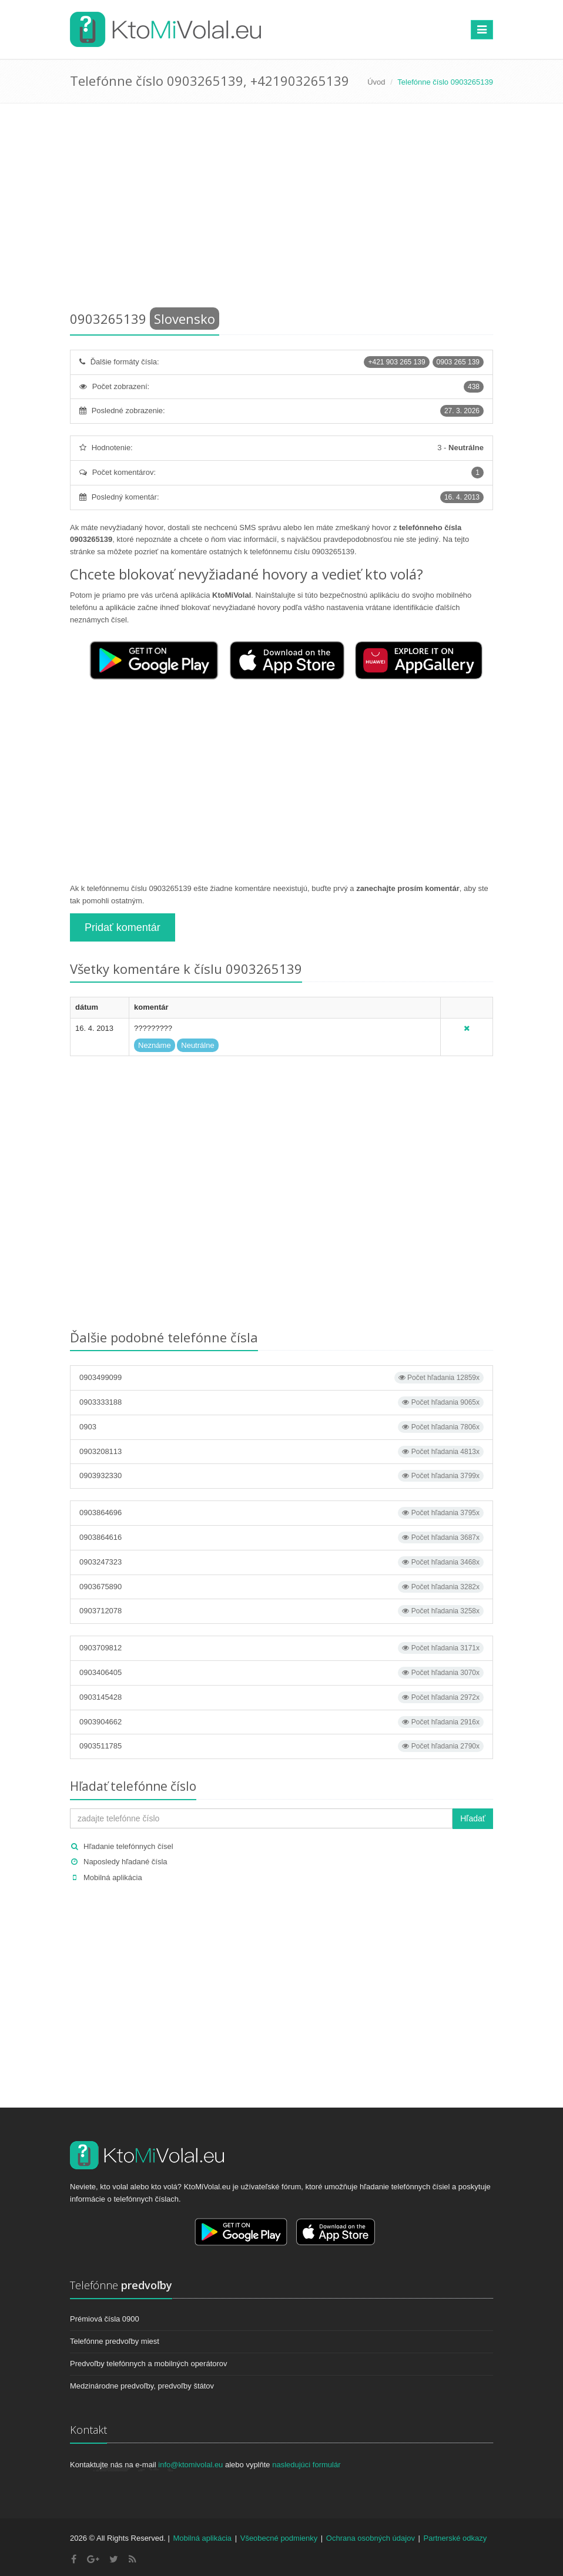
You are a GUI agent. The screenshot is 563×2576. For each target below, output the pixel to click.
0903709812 (281, 1648)
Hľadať (472, 1818)
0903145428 (281, 1697)
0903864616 (281, 1537)
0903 (281, 1427)
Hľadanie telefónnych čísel (128, 1846)
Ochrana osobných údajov (370, 2538)
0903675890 (281, 1587)
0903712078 (281, 1611)
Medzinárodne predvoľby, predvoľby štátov (142, 2385)
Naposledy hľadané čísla (125, 1861)
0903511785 (281, 1746)
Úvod (376, 82)
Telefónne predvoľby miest (114, 2341)
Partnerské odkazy (455, 2538)
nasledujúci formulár (306, 2464)
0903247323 (281, 1562)
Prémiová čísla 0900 (104, 2318)
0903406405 (281, 1673)
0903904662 (281, 1722)
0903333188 (281, 1402)
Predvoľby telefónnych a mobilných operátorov (148, 2363)
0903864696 (281, 1513)
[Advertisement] (281, 209)
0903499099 (281, 1378)
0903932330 (281, 1476)
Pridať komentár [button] (122, 927)
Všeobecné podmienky (279, 2538)
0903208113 (281, 1452)
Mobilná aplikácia (112, 1877)
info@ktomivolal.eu (190, 2464)
